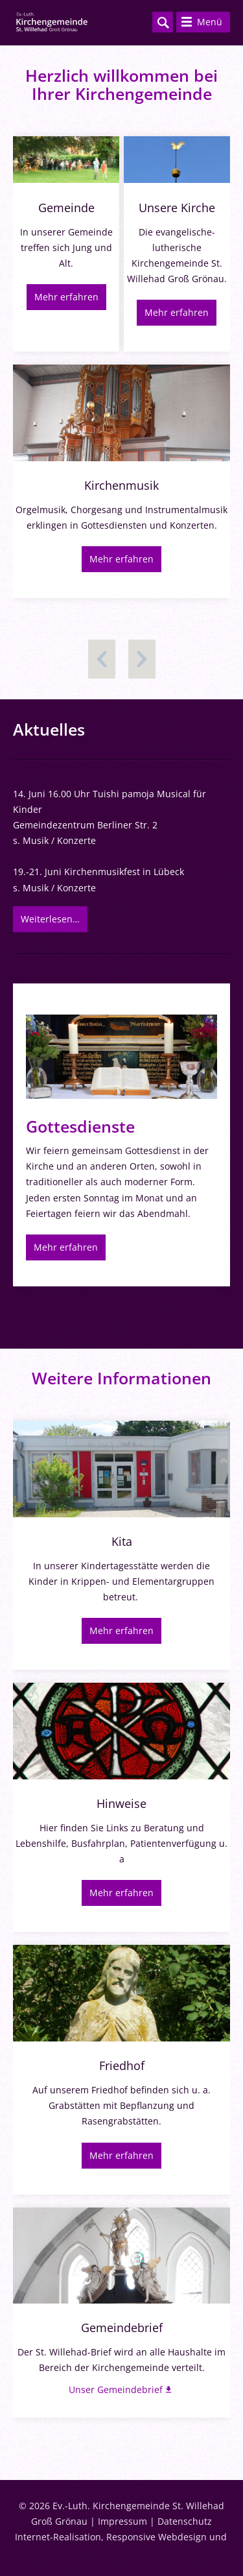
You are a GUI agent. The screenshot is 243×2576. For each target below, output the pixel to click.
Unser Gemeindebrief (116, 2389)
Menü (209, 22)
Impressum (122, 2521)
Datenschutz (184, 2521)
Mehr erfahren (66, 297)
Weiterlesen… (50, 919)
